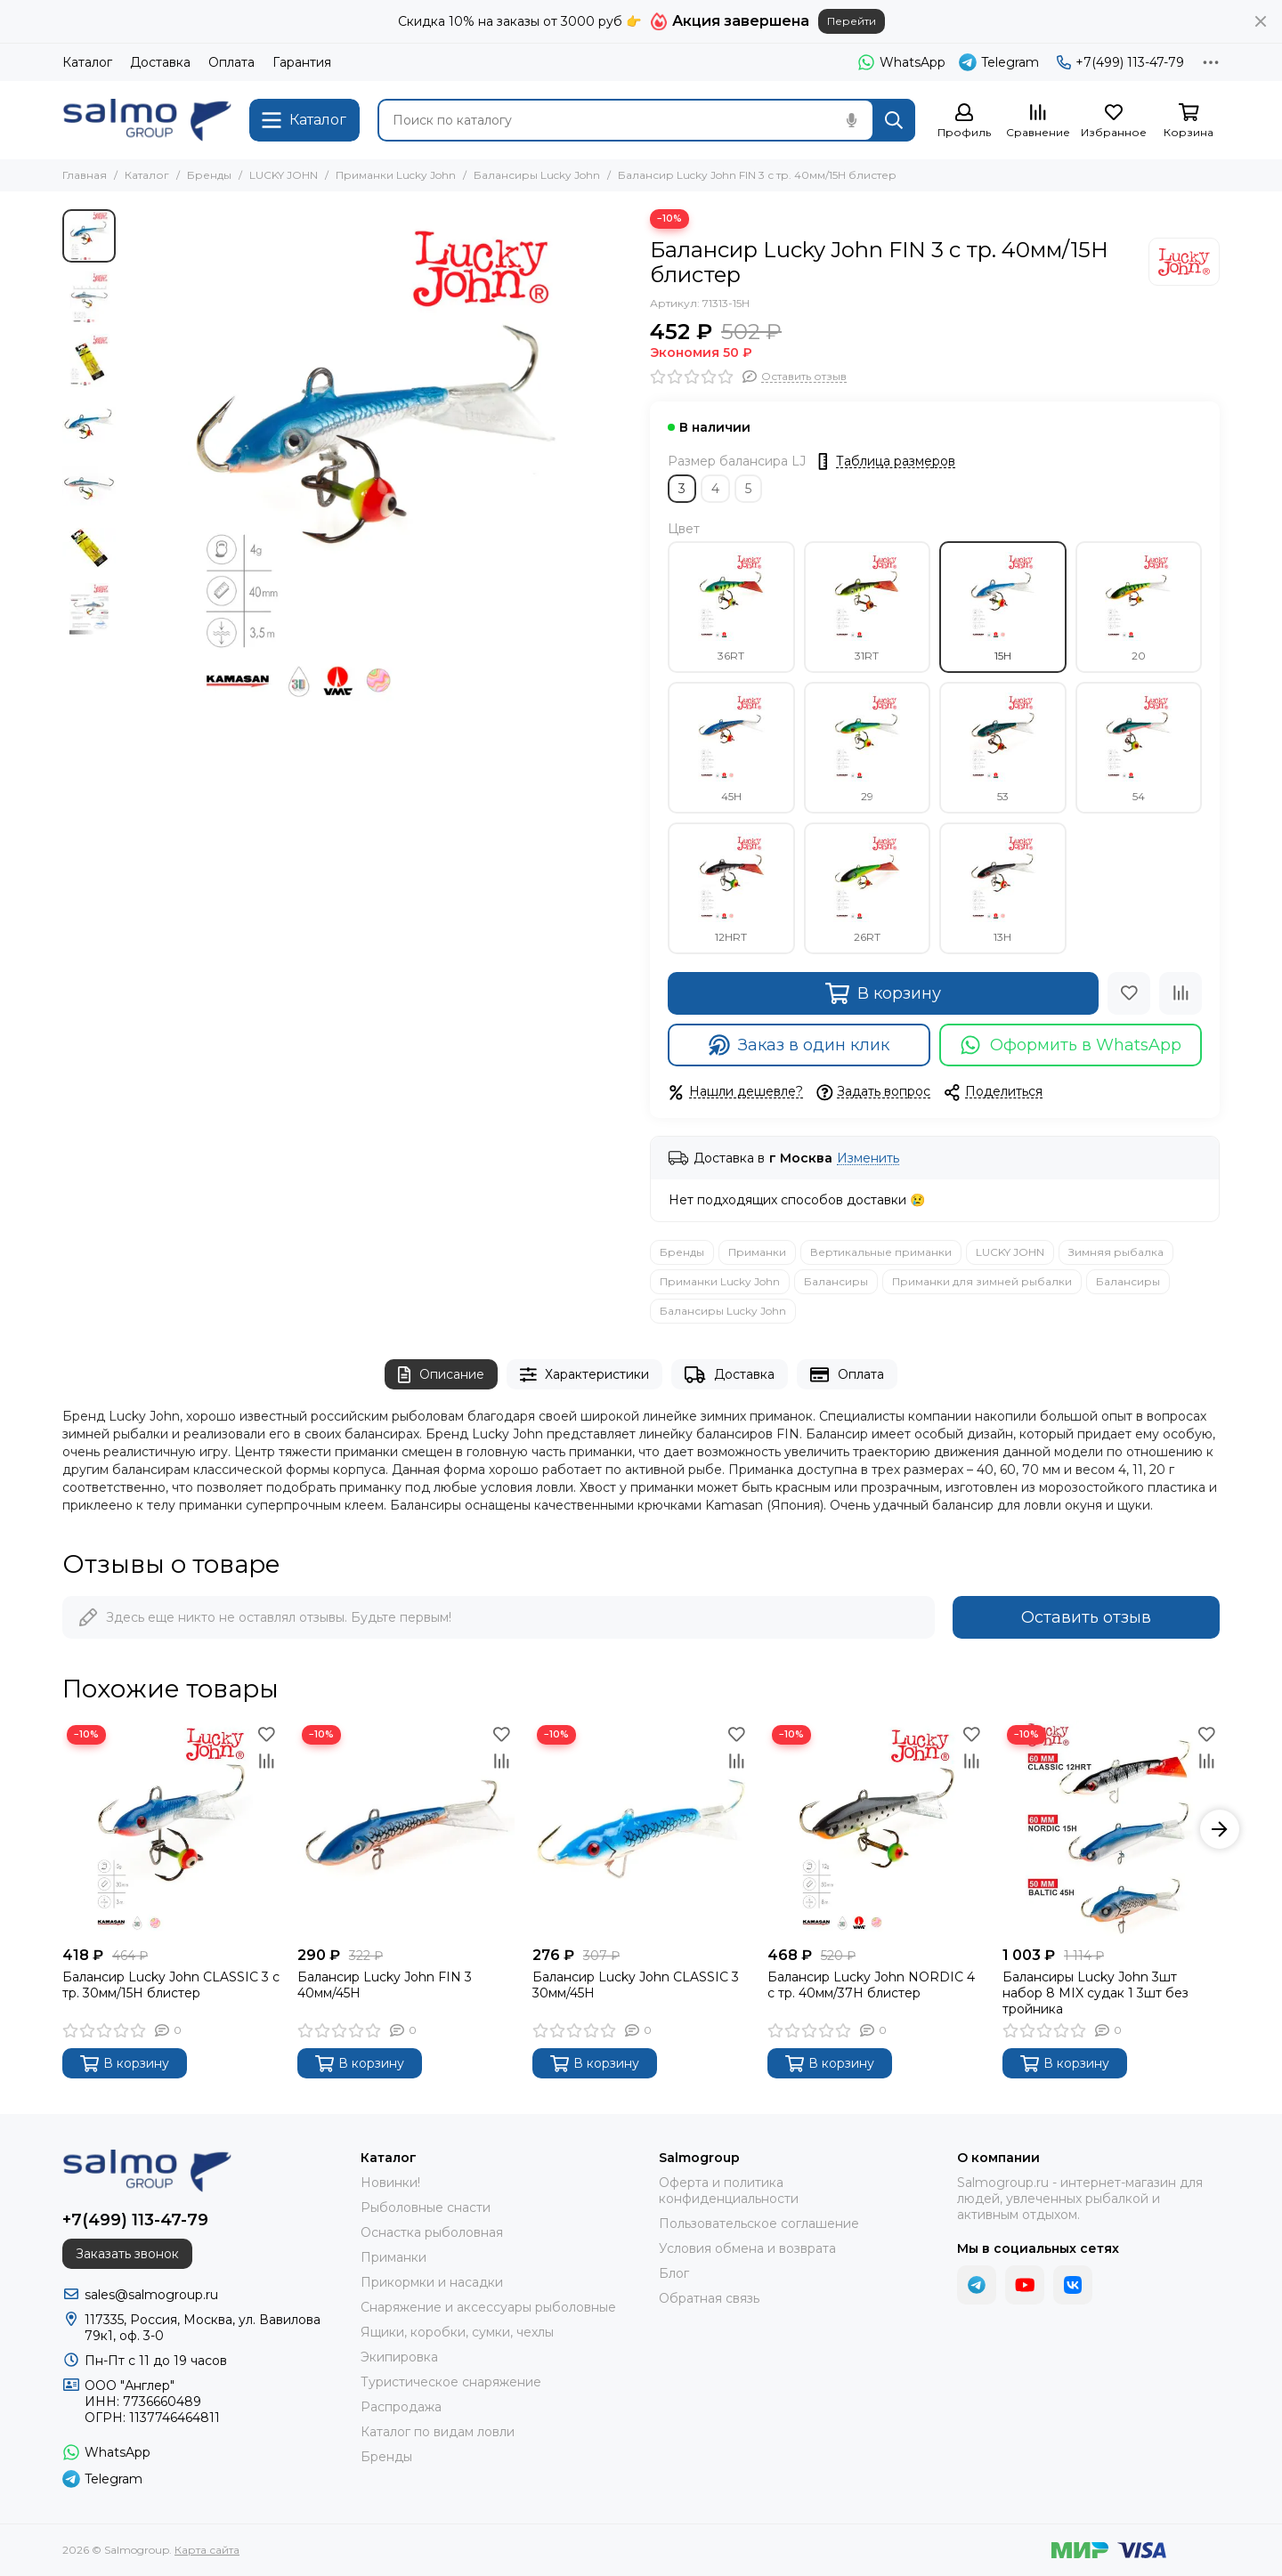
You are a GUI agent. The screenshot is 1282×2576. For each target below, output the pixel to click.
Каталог (87, 62)
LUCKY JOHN (283, 175)
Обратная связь (709, 2298)
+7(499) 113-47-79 (1120, 62)
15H (1002, 607)
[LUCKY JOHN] (1184, 262)
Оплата (231, 62)
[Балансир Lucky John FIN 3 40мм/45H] (406, 1829)
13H (1002, 888)
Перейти (851, 21)
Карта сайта (206, 2549)
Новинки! (390, 2183)
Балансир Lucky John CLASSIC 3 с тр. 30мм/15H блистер (171, 1985)
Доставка (160, 62)
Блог (674, 2273)
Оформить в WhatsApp (1070, 1045)
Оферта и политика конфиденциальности (729, 2191)
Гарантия (301, 62)
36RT (730, 607)
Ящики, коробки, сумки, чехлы (457, 2332)
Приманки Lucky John (396, 175)
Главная (84, 175)
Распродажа (401, 2407)
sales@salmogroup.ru (151, 2295)
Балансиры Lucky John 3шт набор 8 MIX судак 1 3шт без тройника (1095, 1993)
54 (1138, 748)
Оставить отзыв (1086, 1617)
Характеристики (585, 1374)
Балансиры (836, 1281)
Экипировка (399, 2357)
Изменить (868, 1158)
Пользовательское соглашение (759, 2224)
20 (1138, 607)
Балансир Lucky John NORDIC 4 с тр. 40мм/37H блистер (871, 1985)
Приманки (757, 1252)
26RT (867, 888)
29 (867, 748)
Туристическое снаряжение (451, 2382)
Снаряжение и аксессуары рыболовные (488, 2307)
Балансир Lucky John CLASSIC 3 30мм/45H (635, 1985)
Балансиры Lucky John (537, 175)
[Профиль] (964, 121)
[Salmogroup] (146, 120)
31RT (867, 607)
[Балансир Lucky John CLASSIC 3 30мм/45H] (641, 1829)
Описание (441, 1374)
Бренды (209, 175)
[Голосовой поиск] (851, 120)
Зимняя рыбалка (1116, 1252)
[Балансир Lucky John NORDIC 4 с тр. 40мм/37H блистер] (876, 1829)
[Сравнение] (1038, 121)
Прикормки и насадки (432, 2282)
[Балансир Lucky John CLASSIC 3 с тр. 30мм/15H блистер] (171, 1829)
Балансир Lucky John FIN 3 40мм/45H (384, 1985)
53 (1002, 748)
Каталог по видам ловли (438, 2432)
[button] (1219, 1829)
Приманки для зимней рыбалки (982, 1281)
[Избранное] (1114, 121)
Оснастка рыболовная (432, 2232)
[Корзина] (1188, 121)
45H (730, 748)
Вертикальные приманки (881, 1252)
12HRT (730, 888)
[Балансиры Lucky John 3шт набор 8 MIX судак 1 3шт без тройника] (1111, 1829)
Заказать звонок (127, 2254)
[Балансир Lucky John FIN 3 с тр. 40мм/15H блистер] (378, 463)
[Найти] (893, 120)
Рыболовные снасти (426, 2207)
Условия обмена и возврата (747, 2248)
